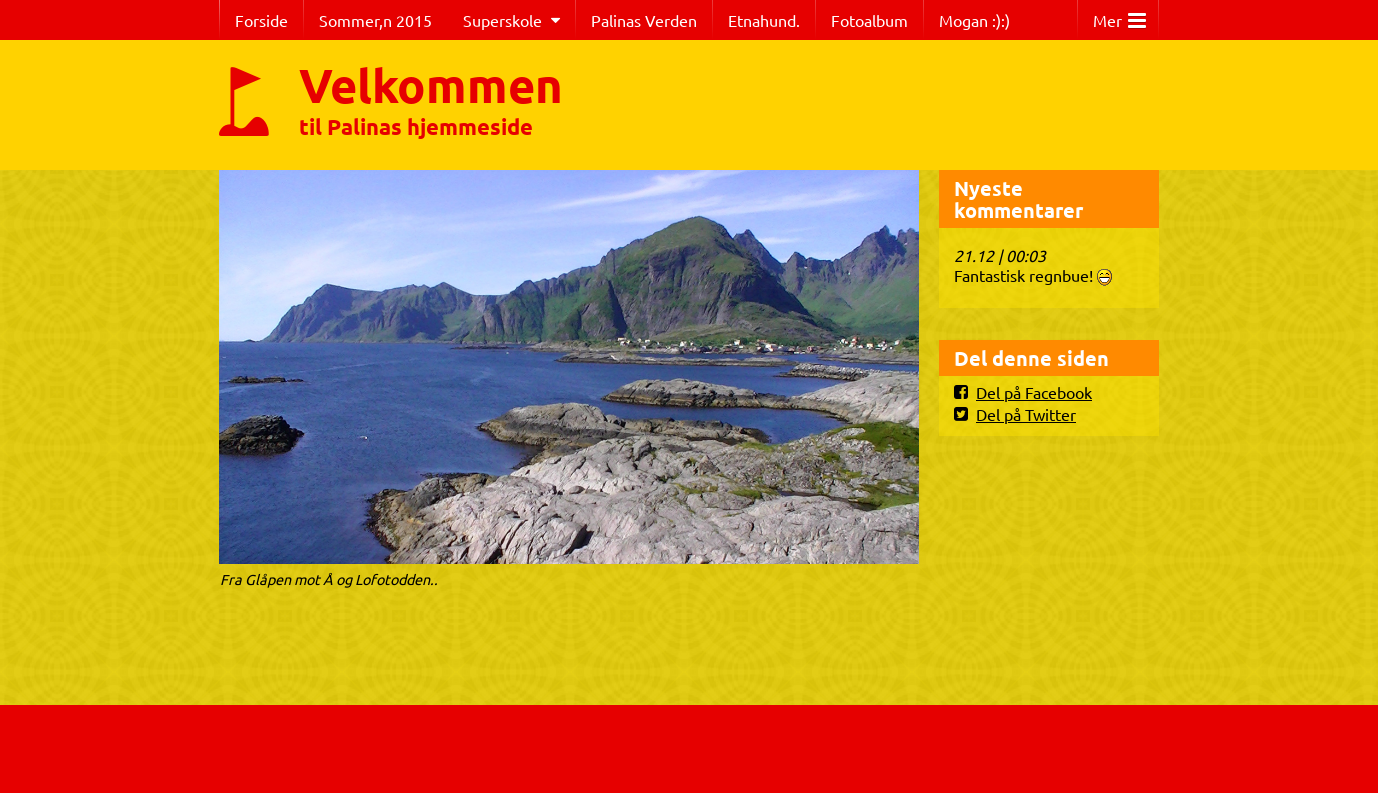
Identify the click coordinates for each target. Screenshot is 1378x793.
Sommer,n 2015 (375, 20)
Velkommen (431, 84)
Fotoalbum (869, 20)
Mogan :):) (974, 20)
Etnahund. (764, 20)
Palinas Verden (644, 20)
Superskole (502, 20)
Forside (261, 20)
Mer (1119, 15)
